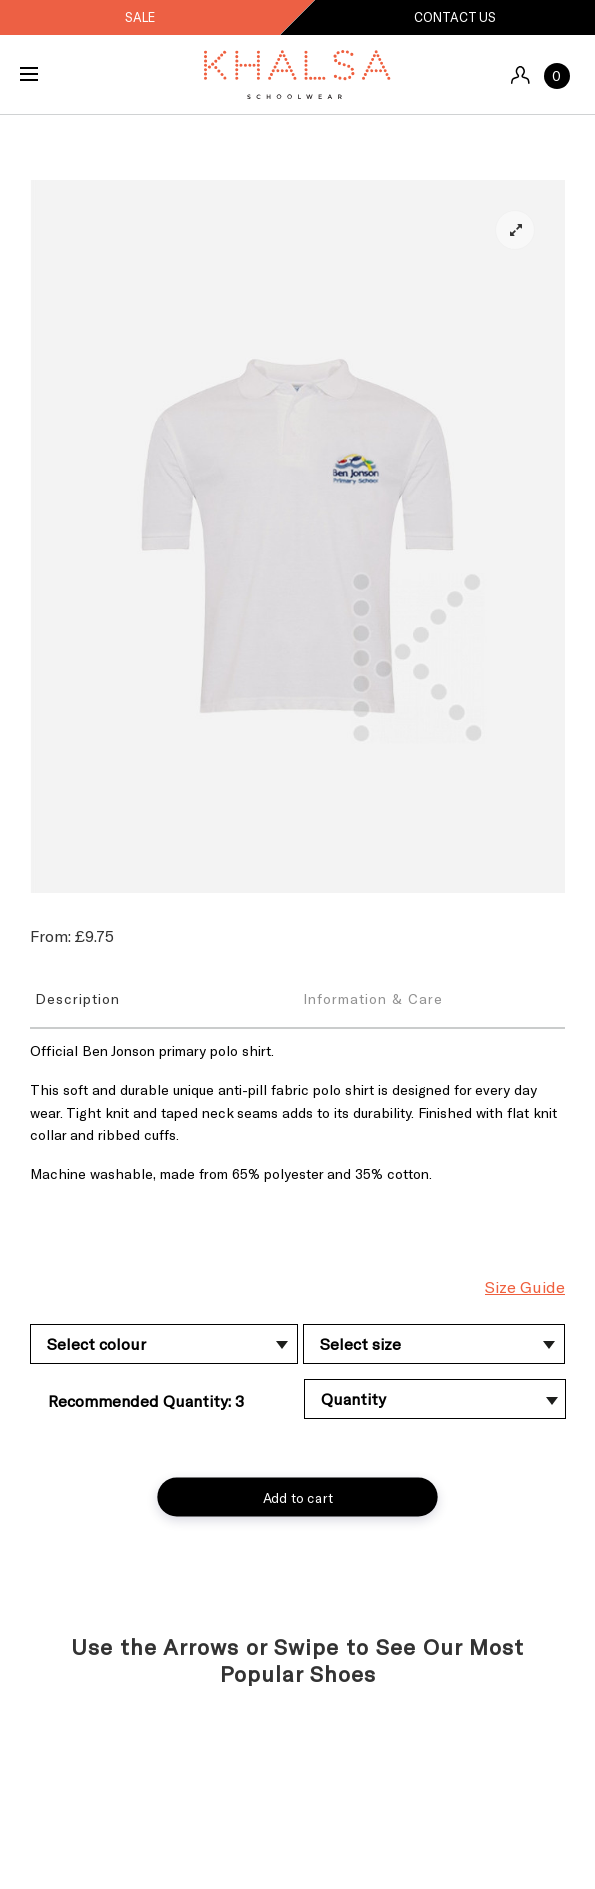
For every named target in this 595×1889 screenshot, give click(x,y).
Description (77, 998)
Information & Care (373, 998)
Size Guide (525, 1286)
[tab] (164, 998)
